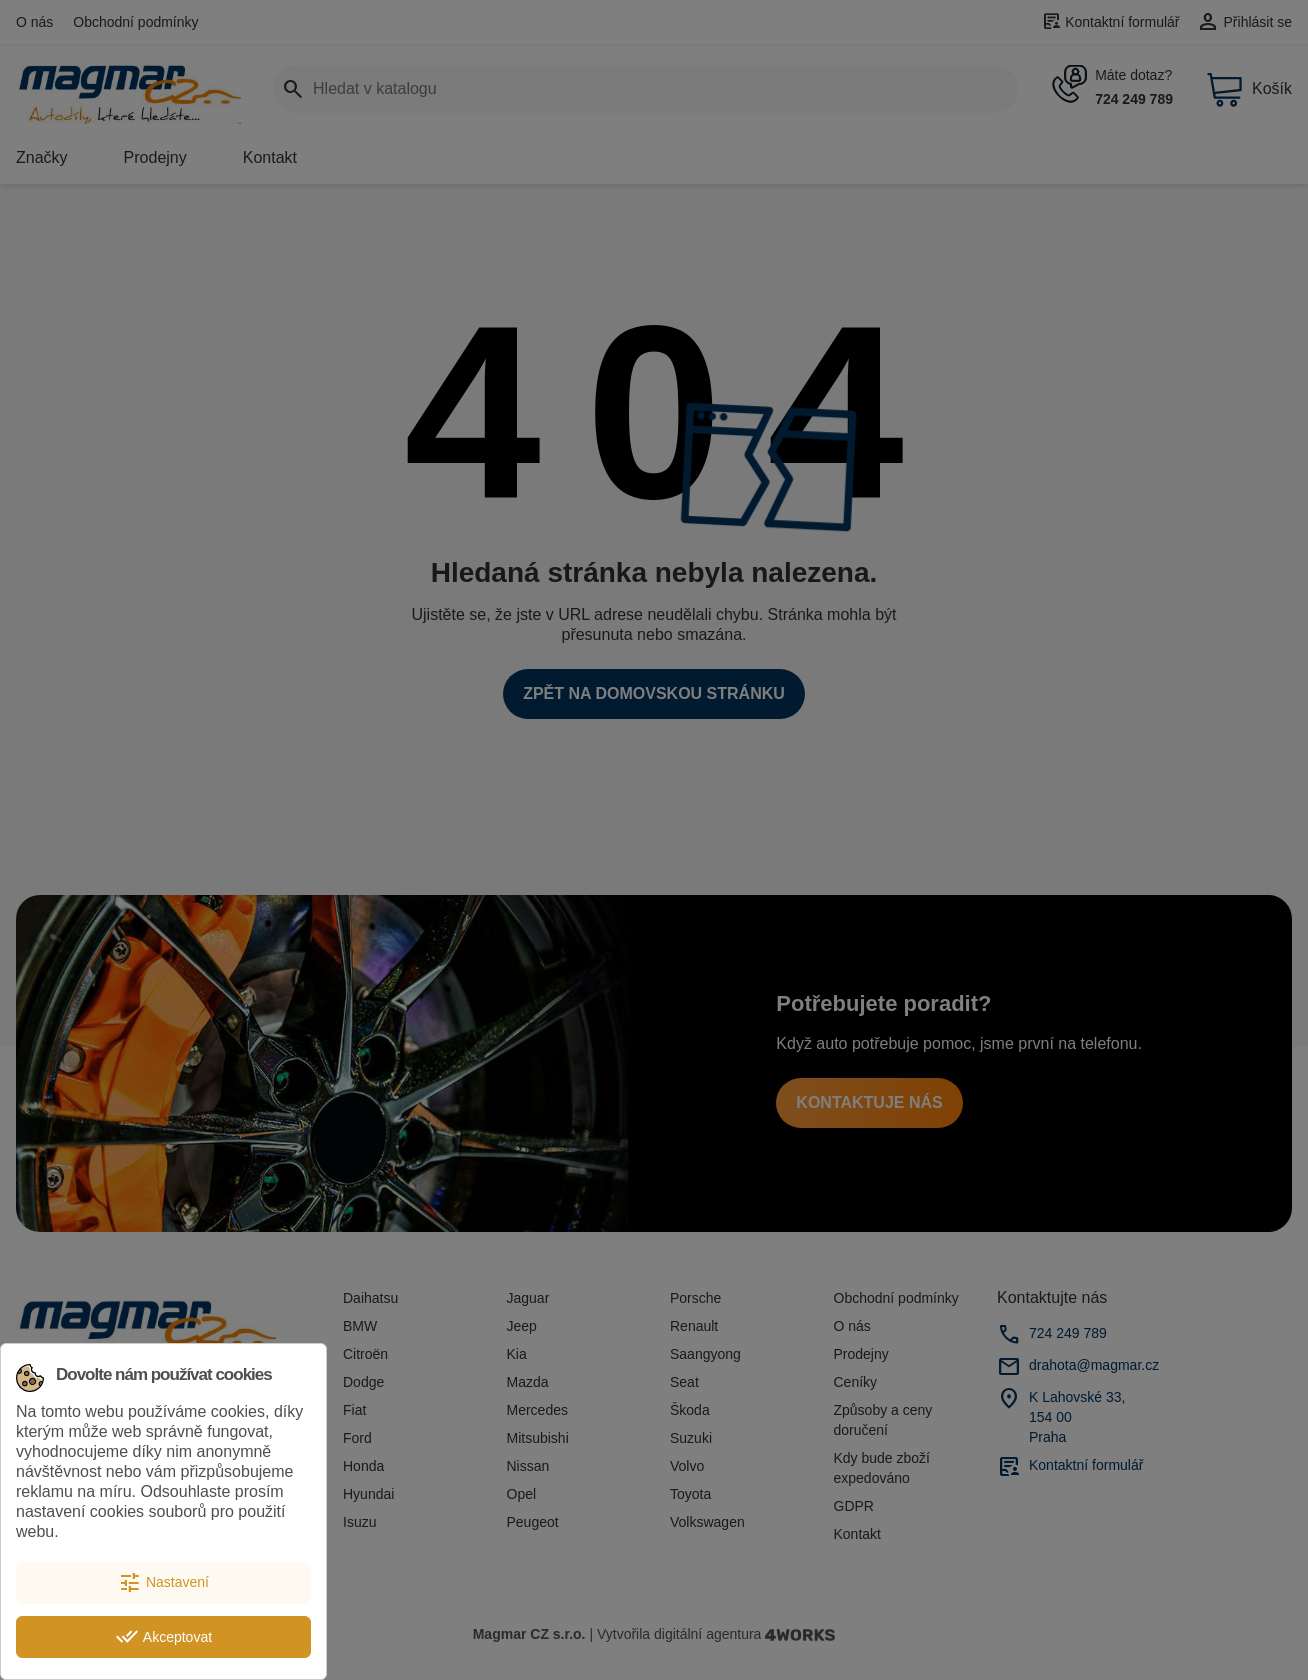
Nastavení (163, 1583)
